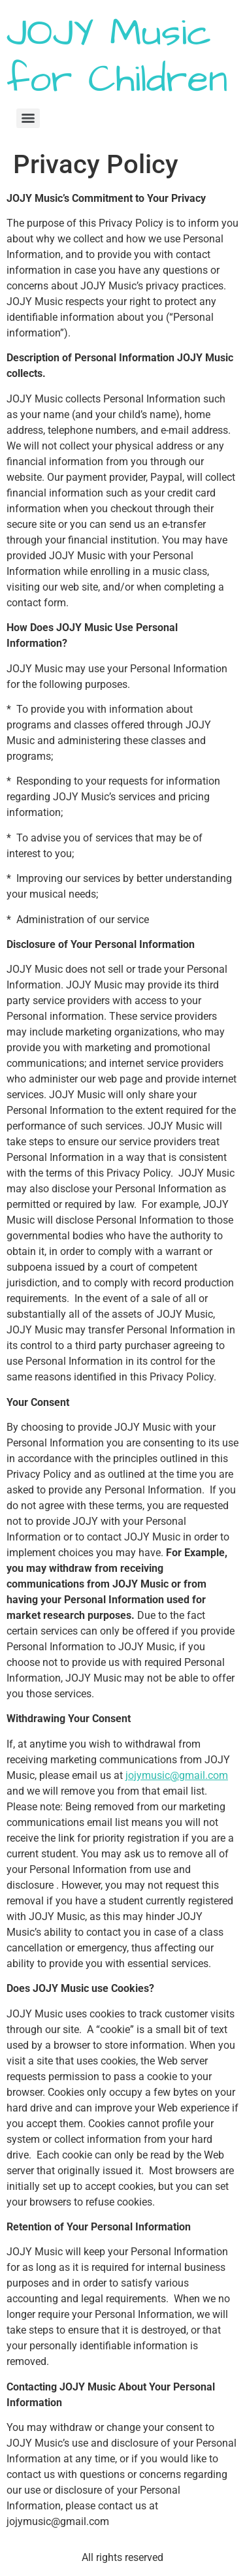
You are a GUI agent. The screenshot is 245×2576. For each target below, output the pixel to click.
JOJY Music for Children (117, 56)
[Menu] (28, 118)
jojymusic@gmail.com (176, 1775)
